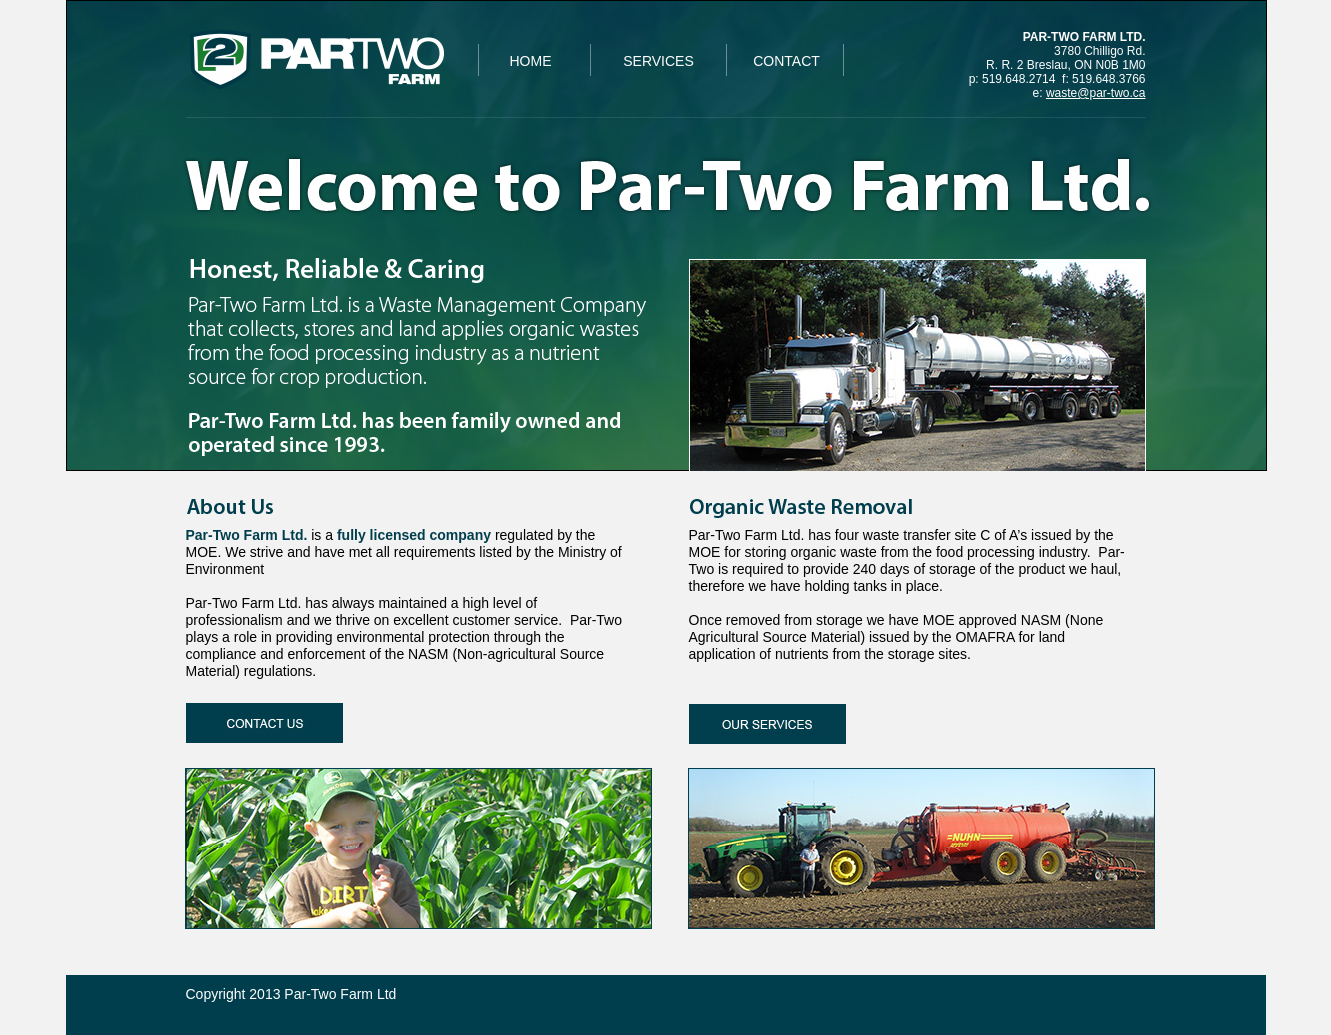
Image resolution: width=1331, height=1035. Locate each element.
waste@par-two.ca (1096, 93)
